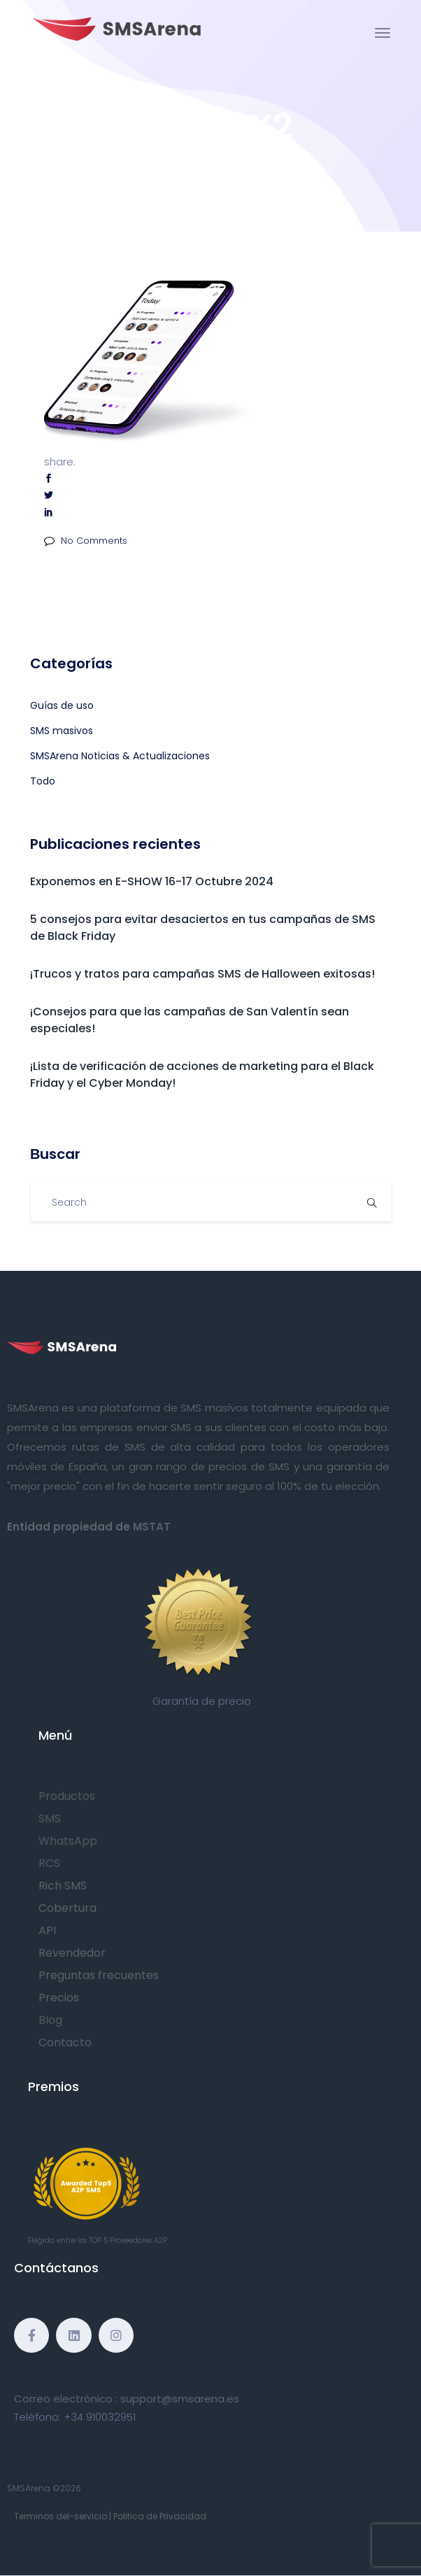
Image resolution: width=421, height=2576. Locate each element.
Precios (58, 1998)
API (47, 1930)
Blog (50, 2020)
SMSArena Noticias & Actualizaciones (120, 756)
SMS (49, 1818)
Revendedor (72, 1953)
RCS (49, 1863)
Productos (66, 1796)
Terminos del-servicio (60, 2516)
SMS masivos (61, 731)
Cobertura (67, 1908)
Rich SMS (62, 1886)
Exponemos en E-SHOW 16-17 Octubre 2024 (151, 881)
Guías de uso (62, 705)
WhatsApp (67, 1841)
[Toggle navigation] (382, 32)
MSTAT (152, 1526)
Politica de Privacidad (159, 2516)
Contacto (65, 2042)
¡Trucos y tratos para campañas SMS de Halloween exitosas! (202, 974)
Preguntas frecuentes (98, 1975)
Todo (42, 781)
